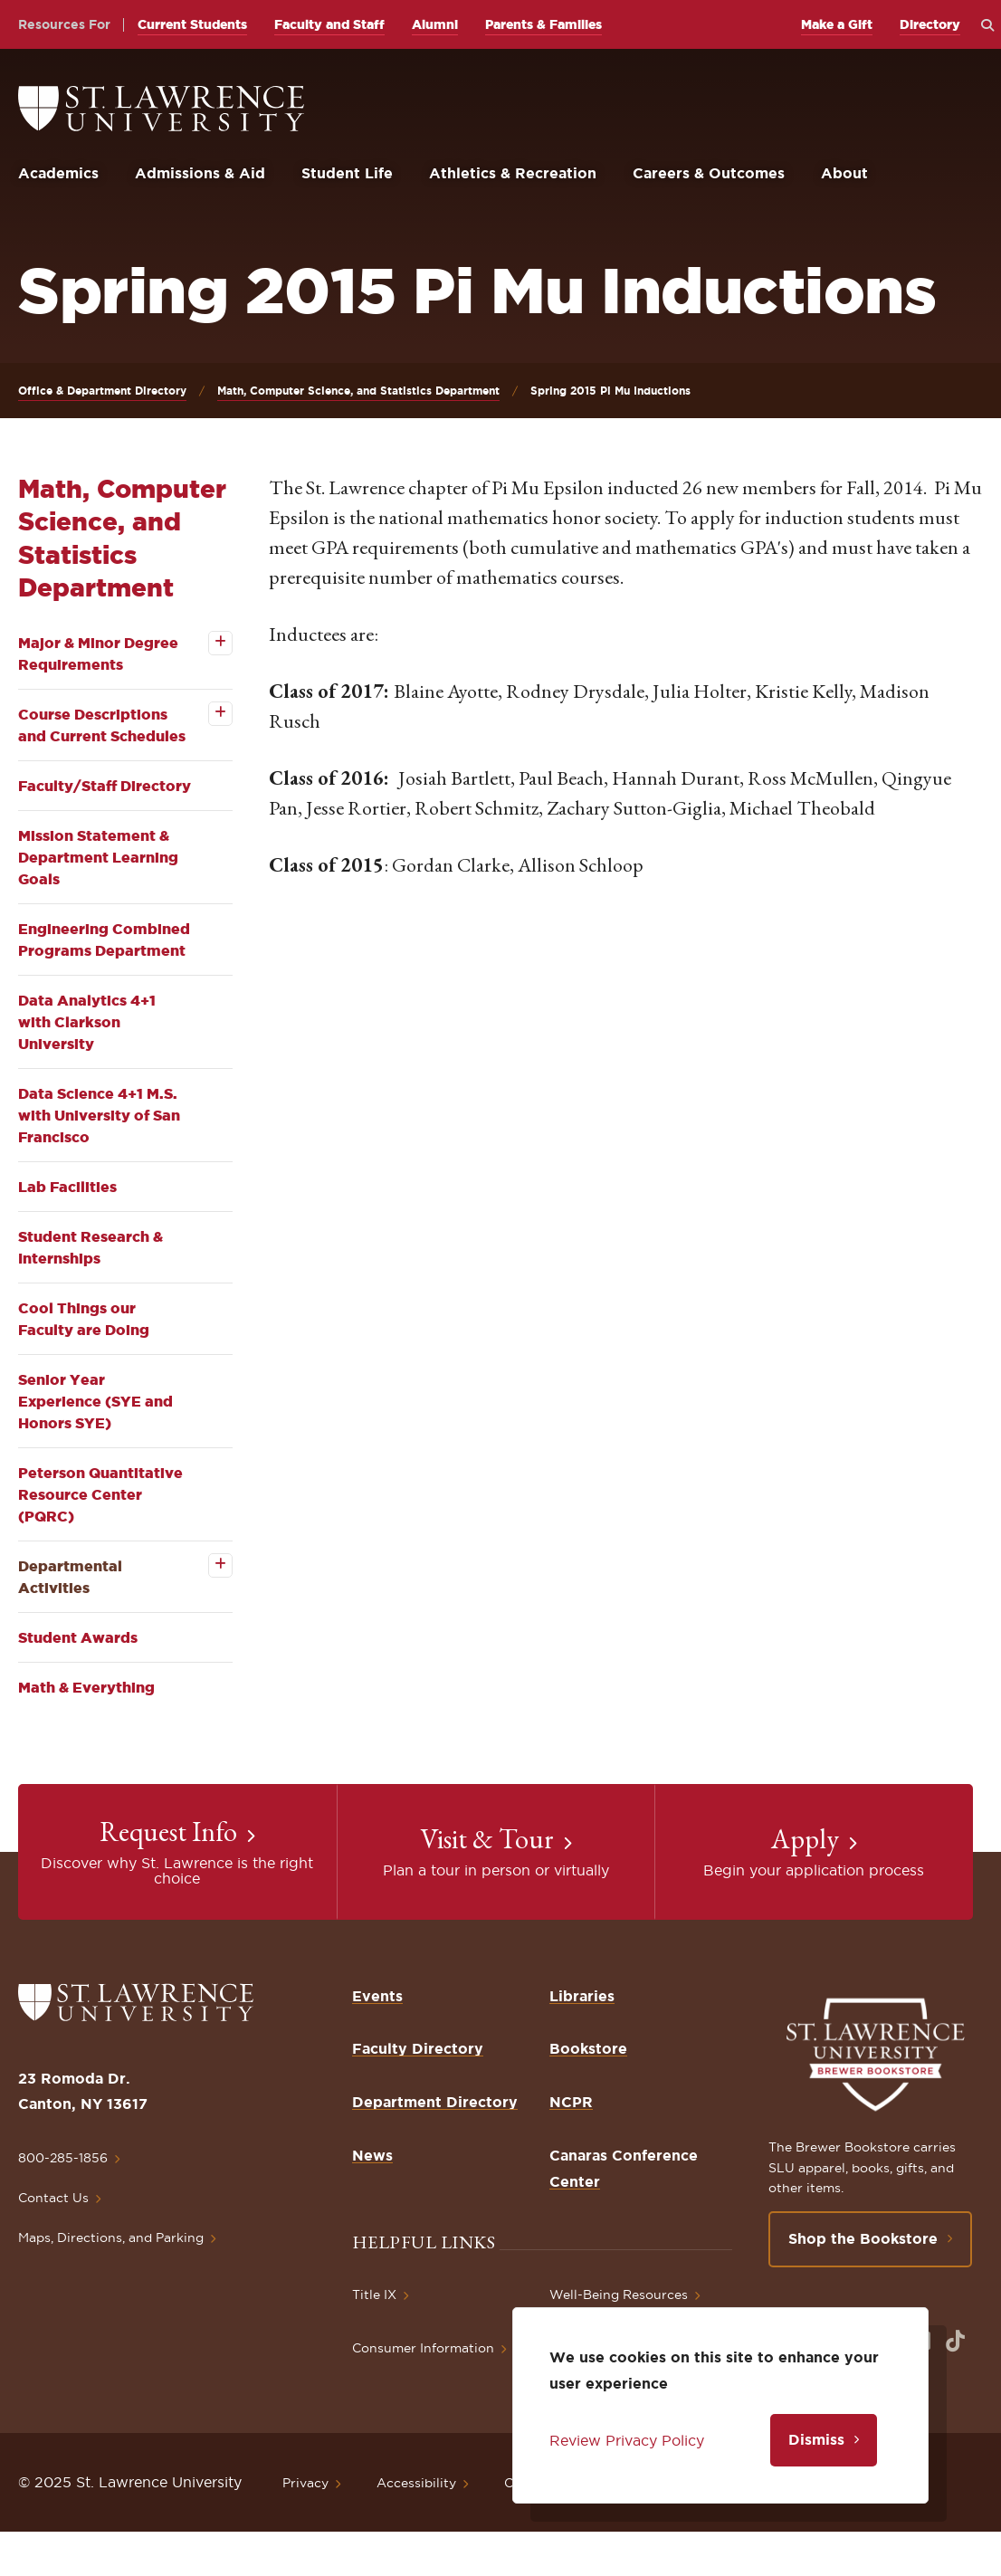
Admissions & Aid (200, 173)
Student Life (347, 173)
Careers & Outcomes (709, 173)
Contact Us (53, 2197)
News (372, 2155)
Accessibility (416, 2483)
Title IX (374, 2294)
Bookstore (588, 2048)
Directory (930, 24)
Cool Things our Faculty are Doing (83, 1319)
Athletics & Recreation (512, 173)
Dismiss (816, 2439)
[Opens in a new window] (955, 2341)
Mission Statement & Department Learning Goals (98, 857)
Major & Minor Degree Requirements (98, 653)
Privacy (305, 2483)
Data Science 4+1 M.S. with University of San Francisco (99, 1115)
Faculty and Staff (329, 24)
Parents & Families (543, 24)
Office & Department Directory (102, 390)
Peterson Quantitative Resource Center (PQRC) (100, 1494)
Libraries (582, 1996)
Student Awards (78, 1637)
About (844, 173)
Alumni (435, 24)
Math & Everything (86, 1687)
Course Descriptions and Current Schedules (102, 725)
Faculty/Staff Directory (104, 786)
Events (377, 1996)
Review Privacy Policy (626, 2440)
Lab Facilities (67, 1186)
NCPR (571, 2102)
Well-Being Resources (618, 2294)
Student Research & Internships (90, 1247)
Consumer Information (423, 2348)
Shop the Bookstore (863, 2238)
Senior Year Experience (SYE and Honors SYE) (95, 1401)
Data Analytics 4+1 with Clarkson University (87, 1022)
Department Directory (435, 2102)
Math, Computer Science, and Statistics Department (358, 390)
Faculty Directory (417, 2048)
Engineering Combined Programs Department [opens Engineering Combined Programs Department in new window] (104, 940)
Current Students (192, 24)
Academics (58, 173)
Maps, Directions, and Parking (111, 2237)
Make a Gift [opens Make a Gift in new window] (836, 24)
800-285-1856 (63, 2158)
